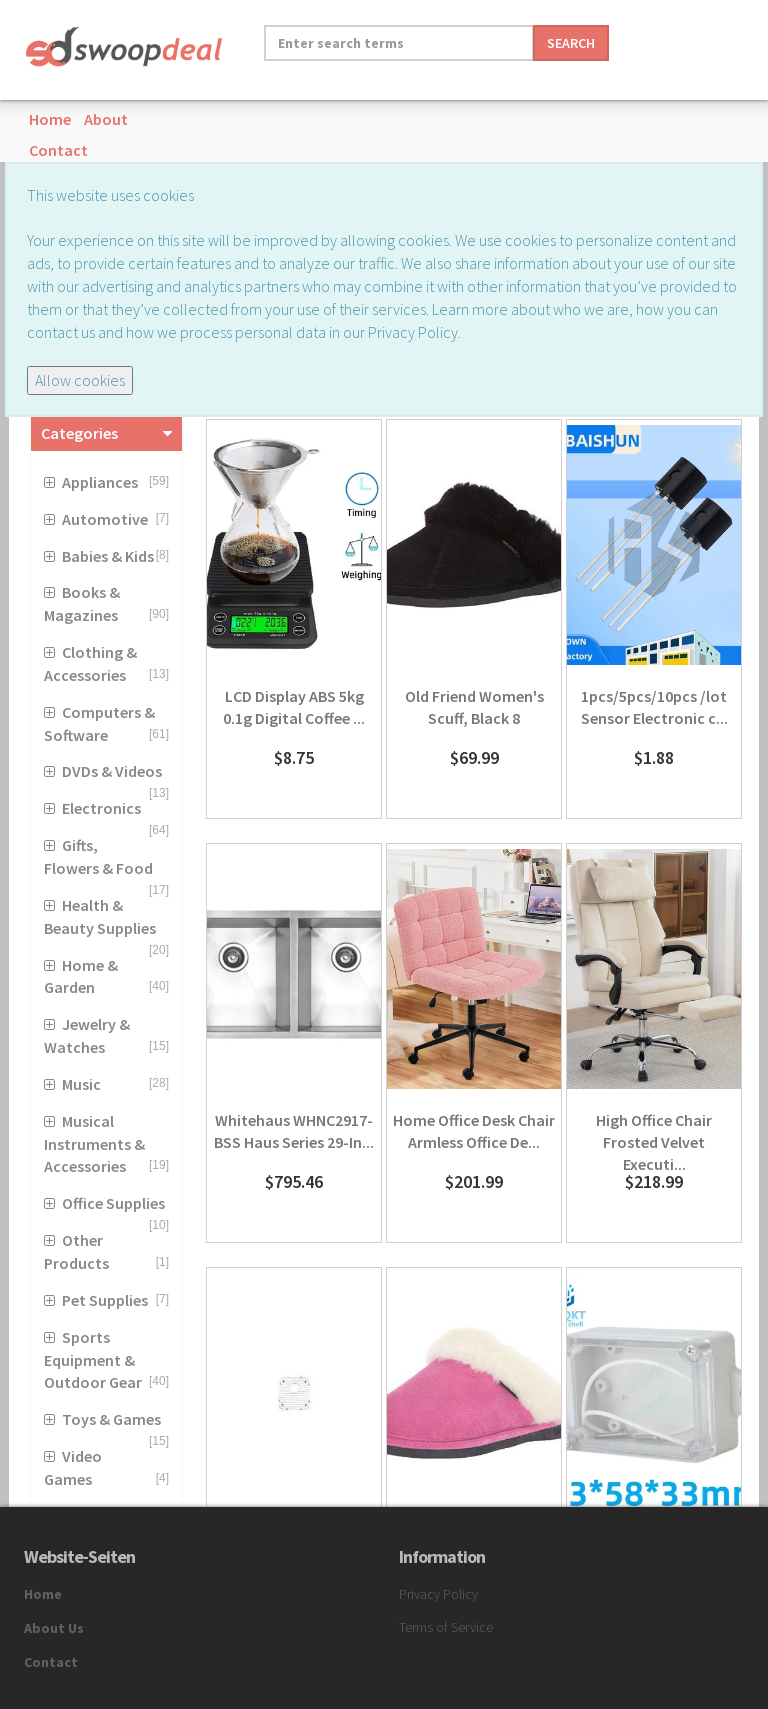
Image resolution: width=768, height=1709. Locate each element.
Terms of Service (446, 1627)
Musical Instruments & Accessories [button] (94, 1144)
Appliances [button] (100, 482)
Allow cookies (80, 380)
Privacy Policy (438, 1594)
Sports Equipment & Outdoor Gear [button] (93, 1360)
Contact (58, 150)
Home (50, 119)
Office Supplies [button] (113, 1203)
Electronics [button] (101, 808)
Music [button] (81, 1084)
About (106, 119)
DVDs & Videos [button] (112, 771)
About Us (54, 1628)
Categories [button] (79, 433)
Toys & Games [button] (111, 1419)
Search (571, 43)
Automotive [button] (105, 519)
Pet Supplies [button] (105, 1300)
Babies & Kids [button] (108, 556)
